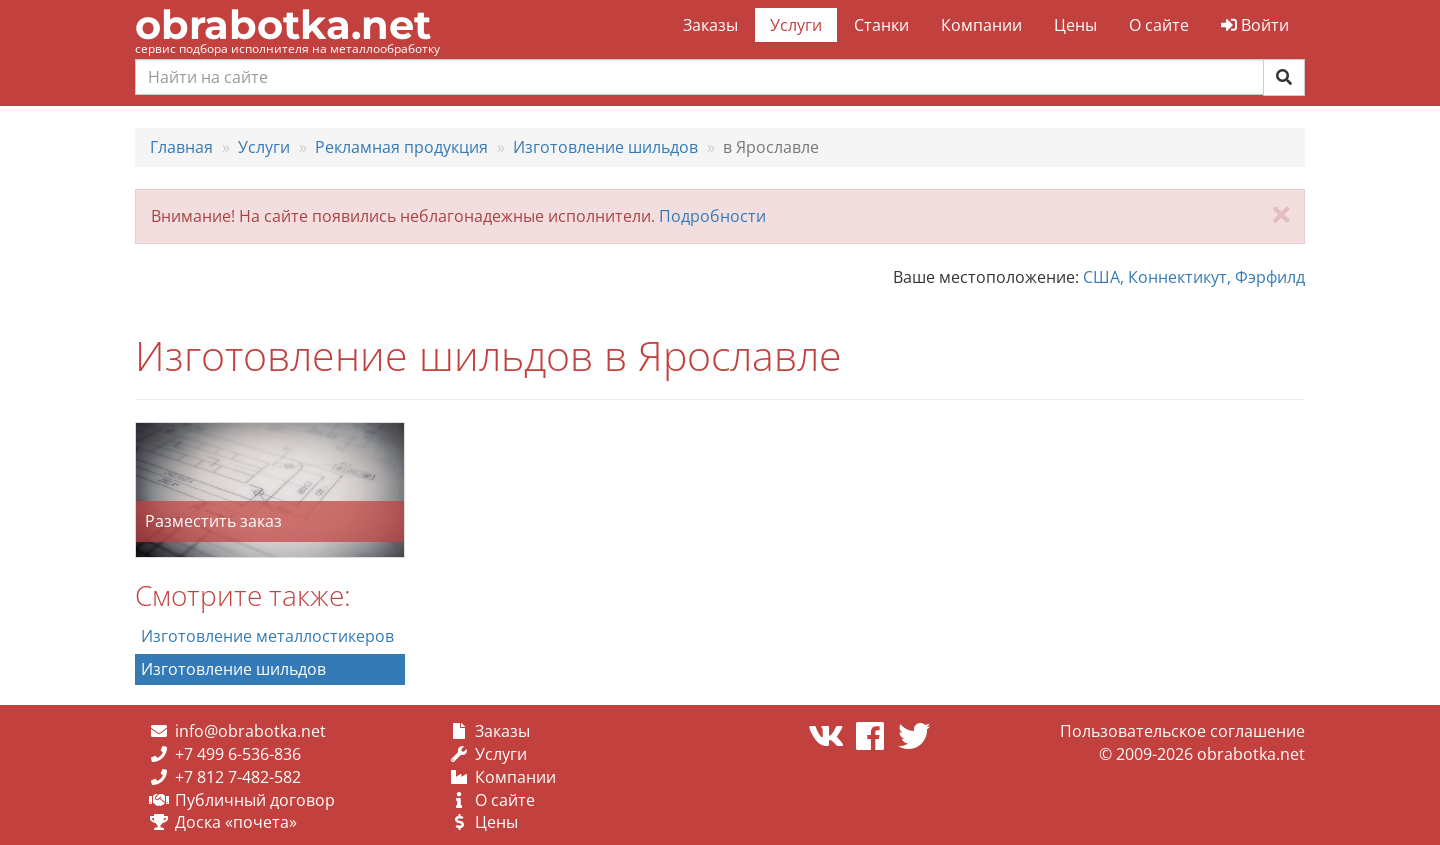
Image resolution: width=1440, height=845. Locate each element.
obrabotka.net (283, 24)
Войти (1255, 25)
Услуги (796, 25)
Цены (1075, 25)
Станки (881, 25)
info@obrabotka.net (250, 731)
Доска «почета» (236, 822)
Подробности (712, 216)
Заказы (710, 25)
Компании (981, 25)
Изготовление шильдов (233, 669)
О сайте (1159, 25)
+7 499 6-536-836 (238, 754)
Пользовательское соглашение (1182, 731)
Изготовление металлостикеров (267, 636)
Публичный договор (255, 800)
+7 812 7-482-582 (238, 777)
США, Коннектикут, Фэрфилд (1194, 277)
